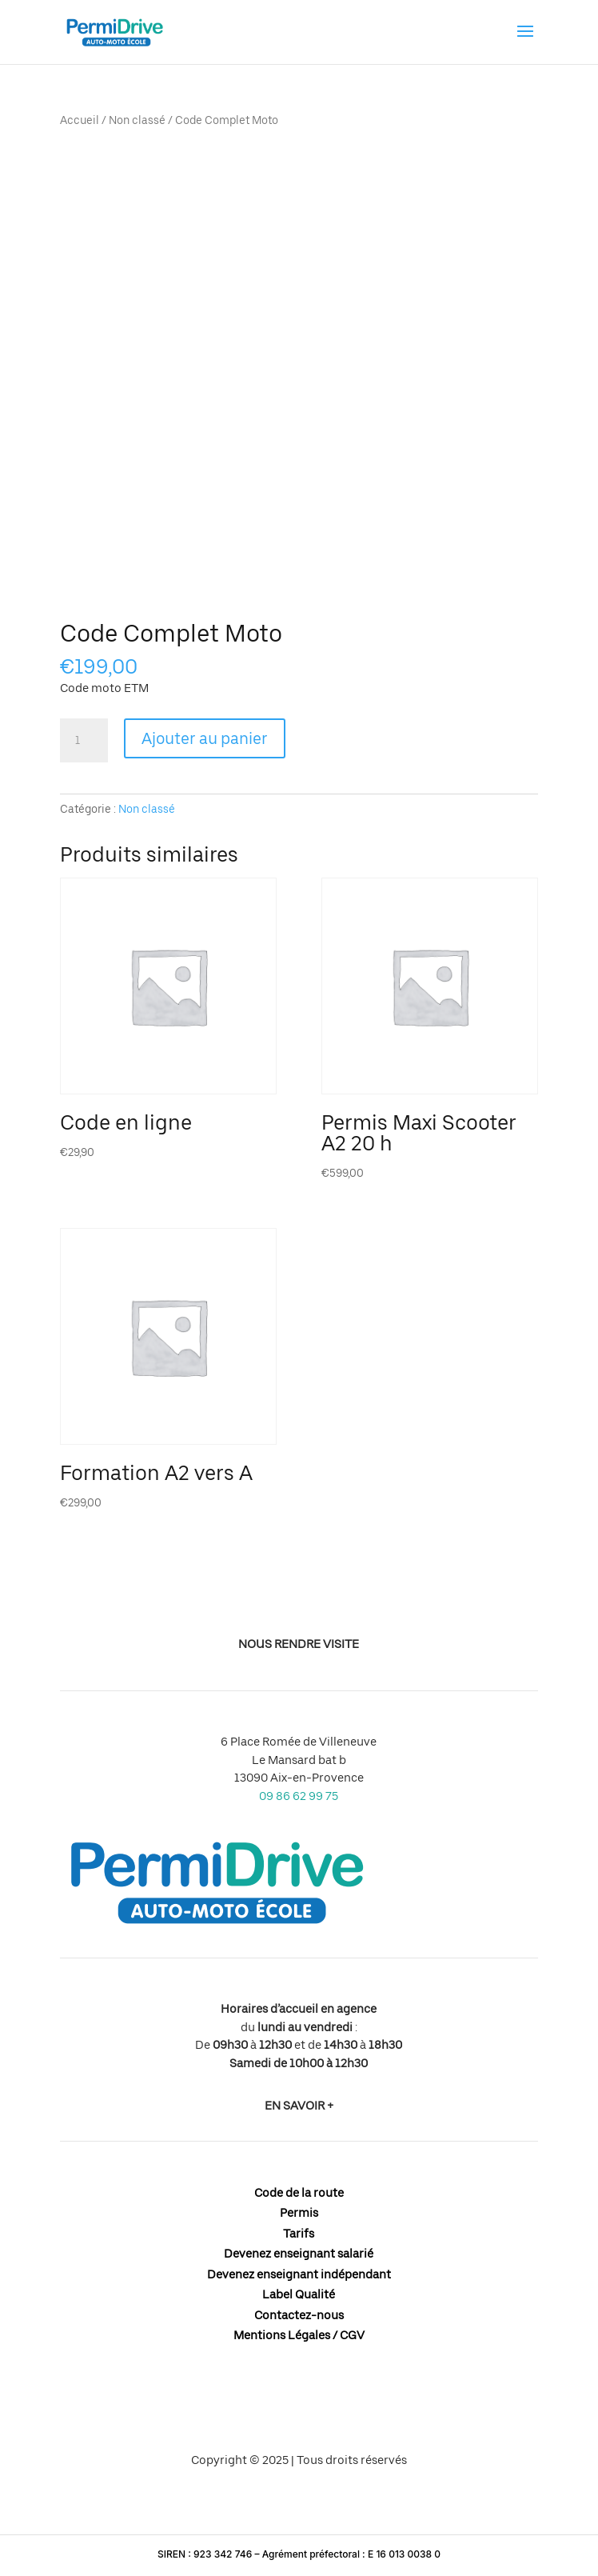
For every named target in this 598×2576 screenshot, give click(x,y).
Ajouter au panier (205, 738)
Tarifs (298, 2233)
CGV (352, 2335)
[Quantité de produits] (84, 740)
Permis (299, 2213)
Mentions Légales (281, 2335)
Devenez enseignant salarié (298, 2253)
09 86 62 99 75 (298, 1796)
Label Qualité (298, 2294)
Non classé (137, 120)
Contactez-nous (299, 2315)
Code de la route (299, 2193)
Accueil (79, 120)
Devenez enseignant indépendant (299, 2274)
